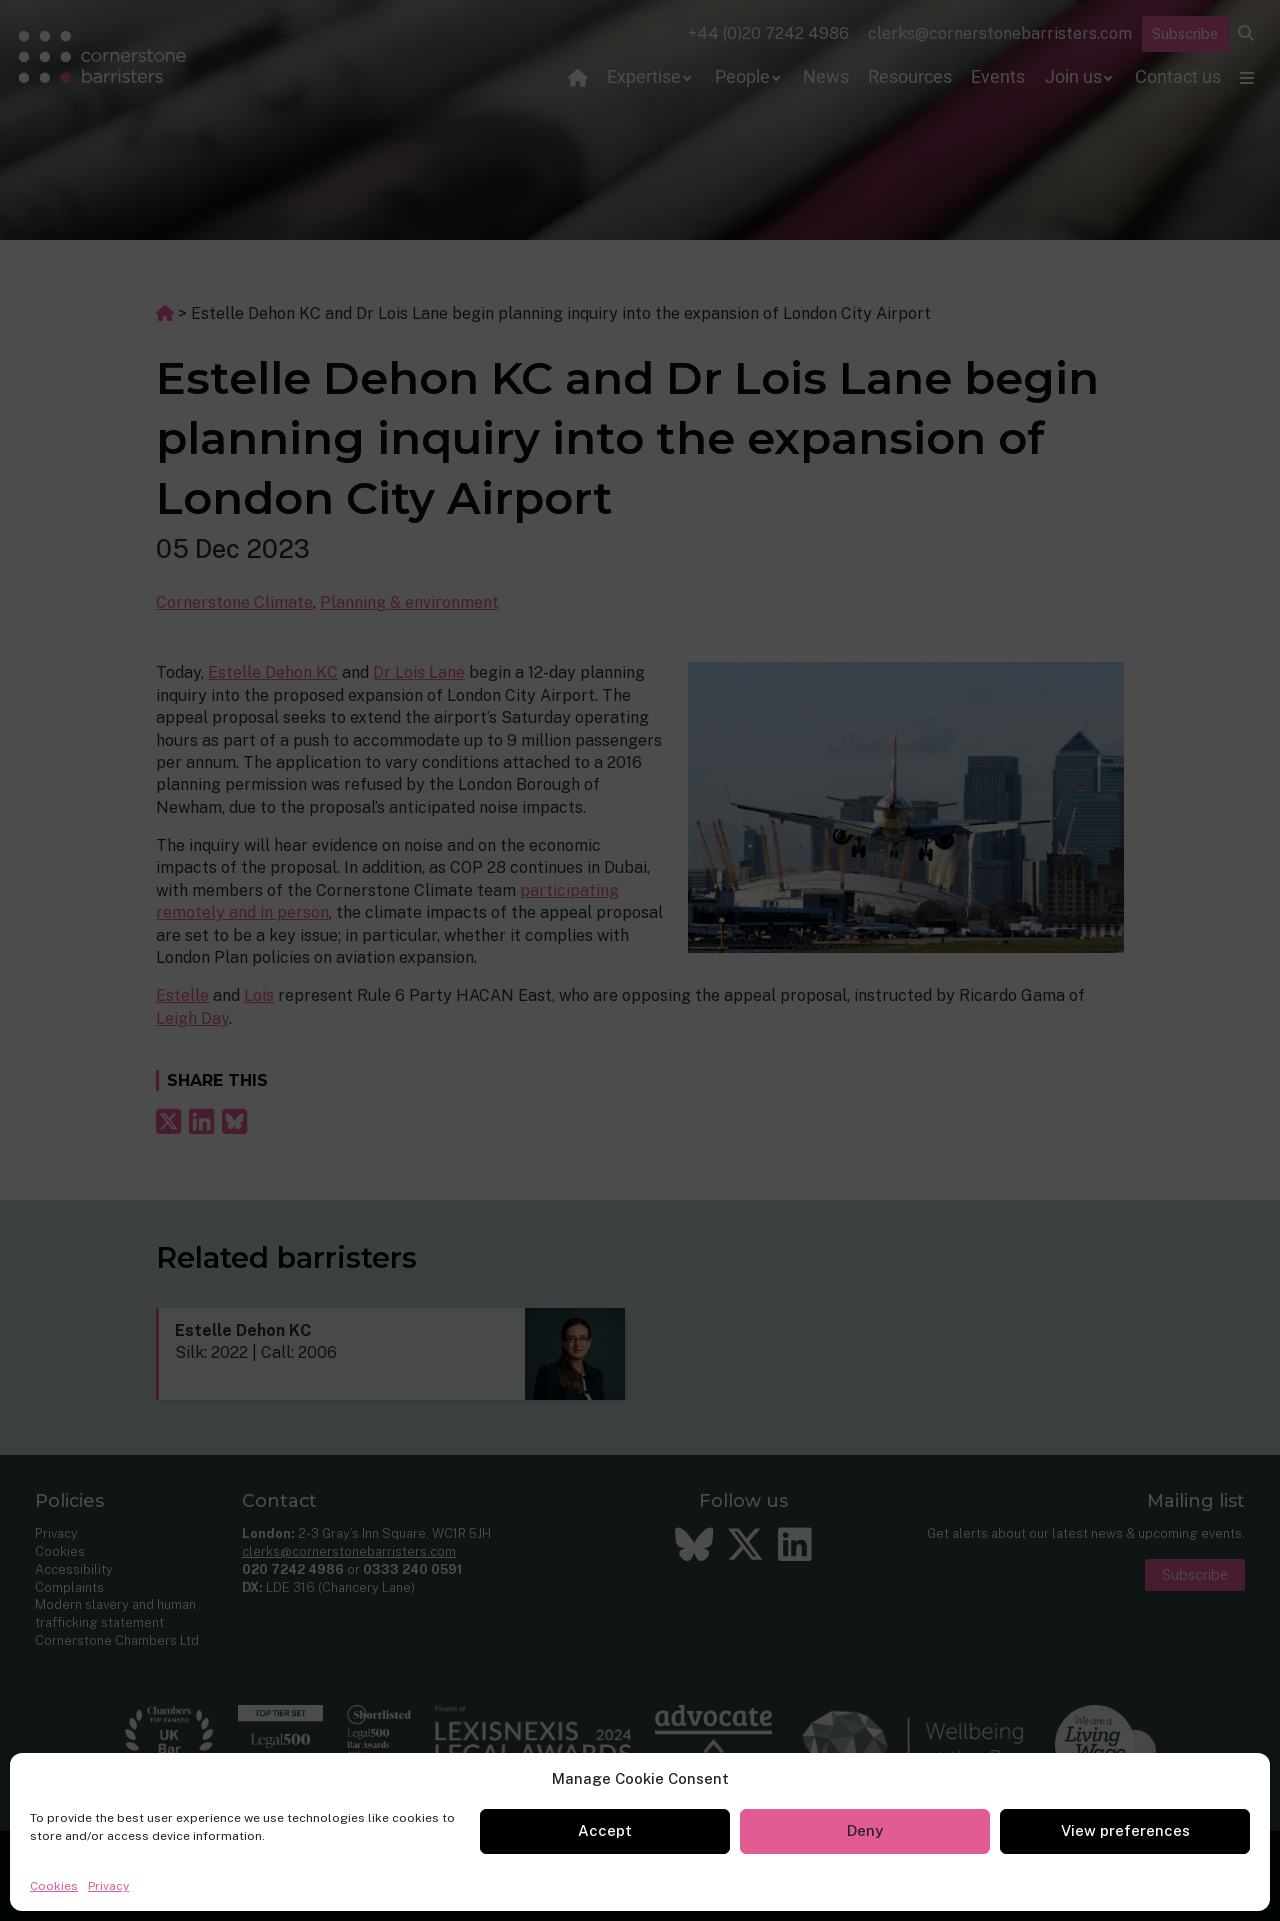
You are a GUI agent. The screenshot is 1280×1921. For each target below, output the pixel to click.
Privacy (108, 1886)
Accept (605, 1830)
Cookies (54, 1886)
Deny (865, 1830)
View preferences (1125, 1830)
